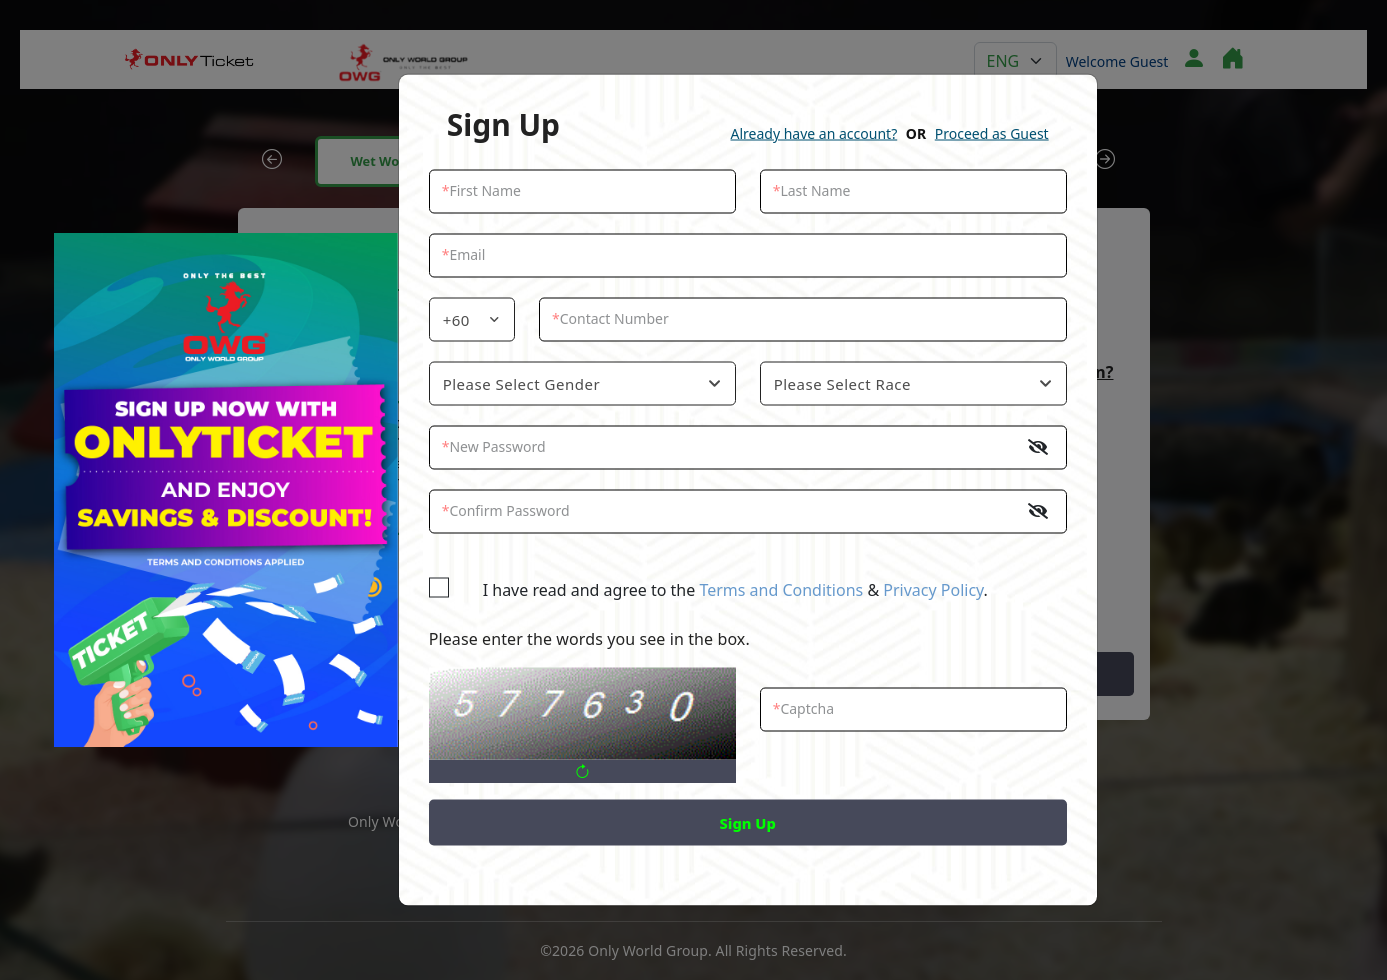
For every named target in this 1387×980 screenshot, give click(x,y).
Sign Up (748, 823)
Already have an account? (814, 133)
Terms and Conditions (781, 590)
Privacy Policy (933, 590)
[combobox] (472, 320)
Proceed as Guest (992, 133)
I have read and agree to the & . (720, 589)
